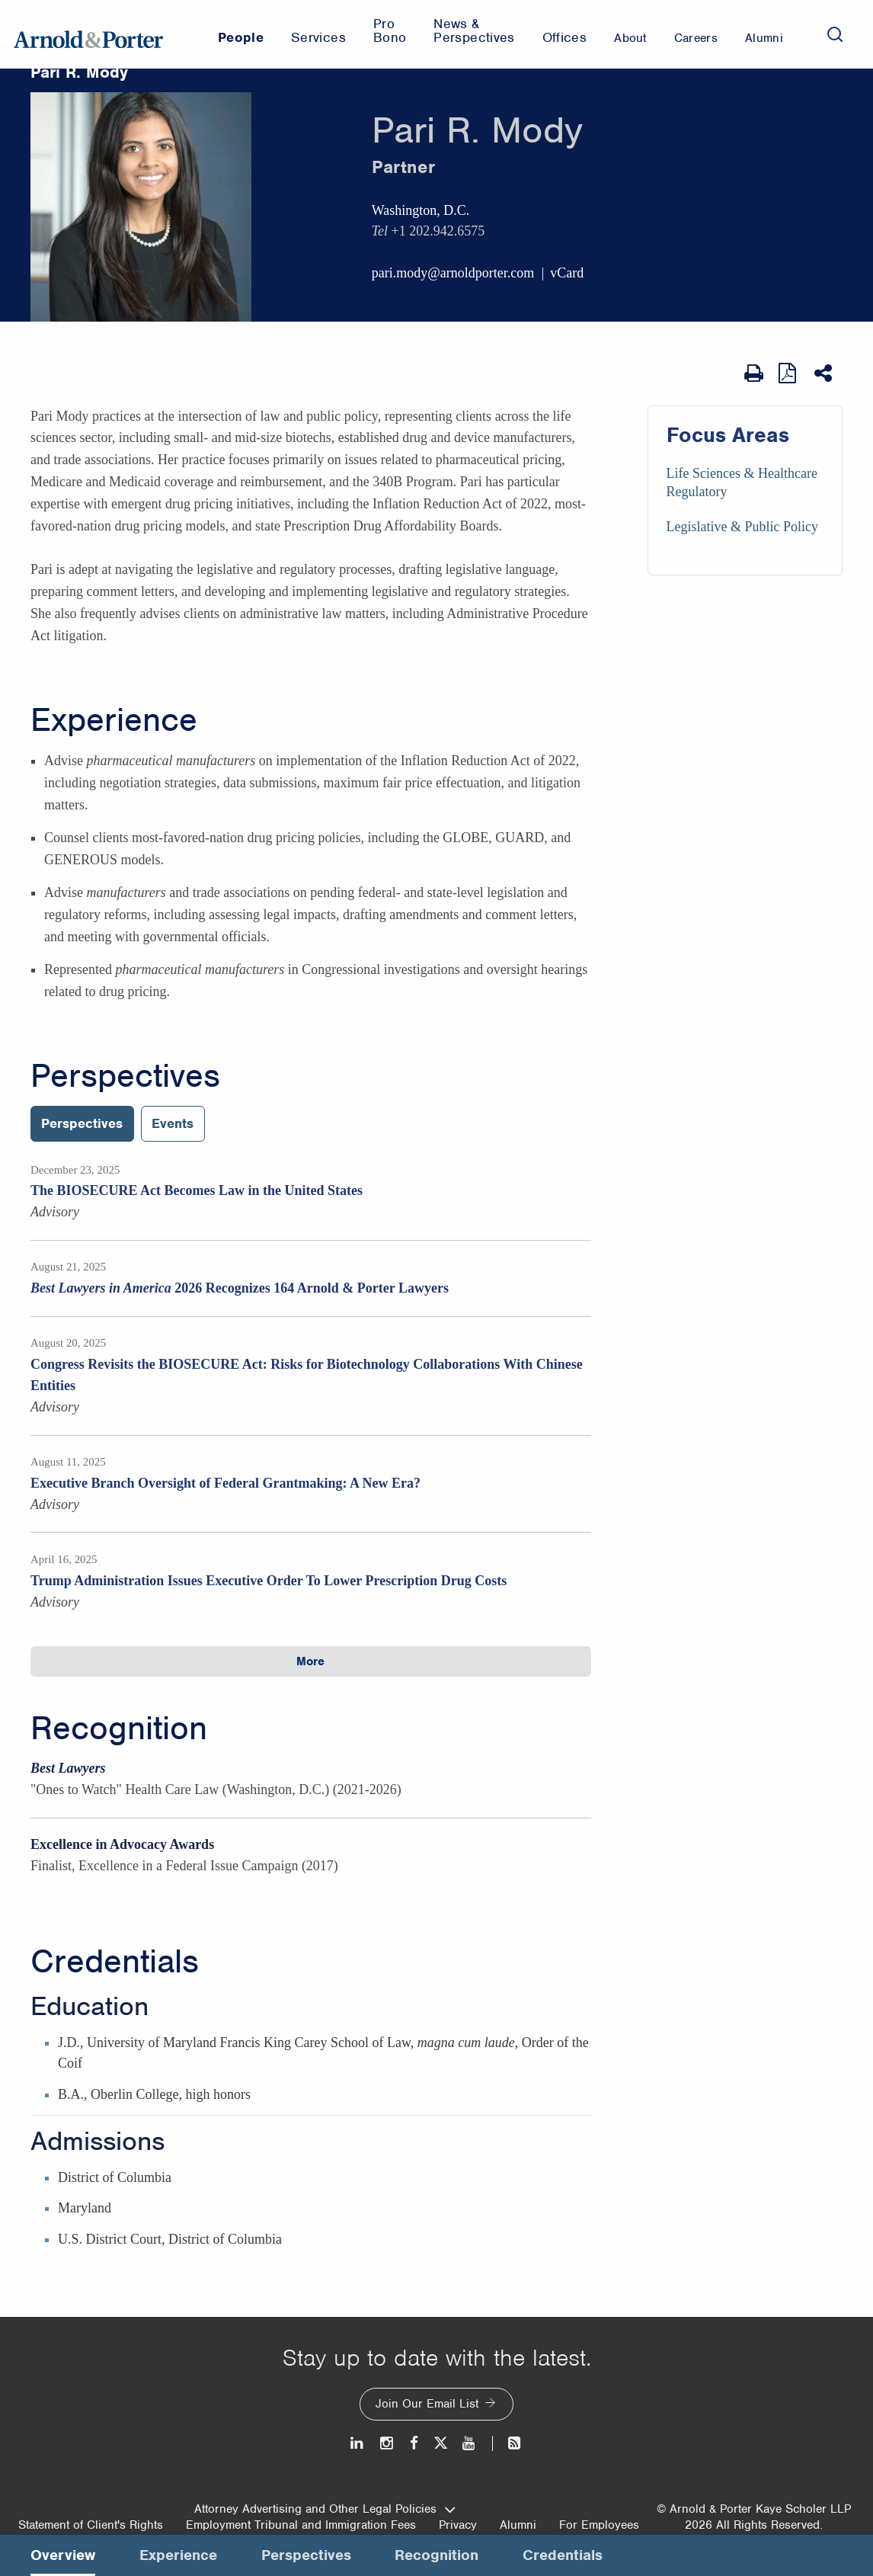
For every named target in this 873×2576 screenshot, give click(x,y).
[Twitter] (440, 2443)
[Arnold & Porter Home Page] (88, 34)
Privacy (458, 2525)
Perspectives (125, 1076)
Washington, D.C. (421, 210)
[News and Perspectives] (508, 2443)
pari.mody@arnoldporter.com (453, 272)
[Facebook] (414, 2443)
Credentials (114, 1962)
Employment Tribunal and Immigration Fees (301, 2525)
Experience (113, 720)
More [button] (310, 1661)
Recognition (118, 1728)
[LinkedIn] (357, 2443)
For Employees (599, 2525)
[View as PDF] (789, 373)
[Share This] (825, 373)
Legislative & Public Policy (742, 526)
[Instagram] (387, 2443)
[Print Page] (754, 373)
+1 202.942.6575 (438, 231)
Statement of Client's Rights (90, 2525)
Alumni (518, 2525)
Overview (62, 2555)
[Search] (835, 34)
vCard (567, 272)
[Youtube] (469, 2443)
